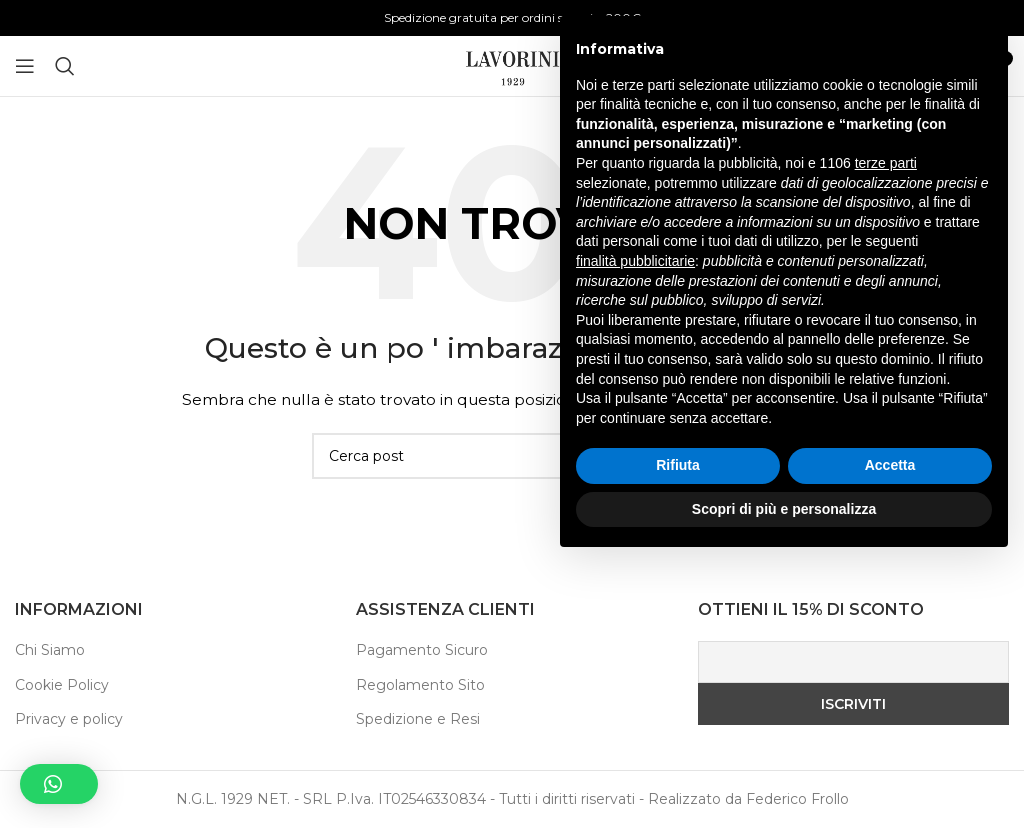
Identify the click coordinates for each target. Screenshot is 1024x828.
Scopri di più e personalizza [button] (784, 773)
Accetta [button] (890, 730)
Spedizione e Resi (418, 719)
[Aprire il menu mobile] (25, 66)
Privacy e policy (69, 719)
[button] (59, 784)
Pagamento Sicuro (422, 650)
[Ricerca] (65, 66)
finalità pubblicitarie (635, 525)
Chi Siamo (50, 650)
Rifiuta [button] (678, 730)
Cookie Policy (62, 685)
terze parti (886, 428)
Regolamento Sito (420, 685)
